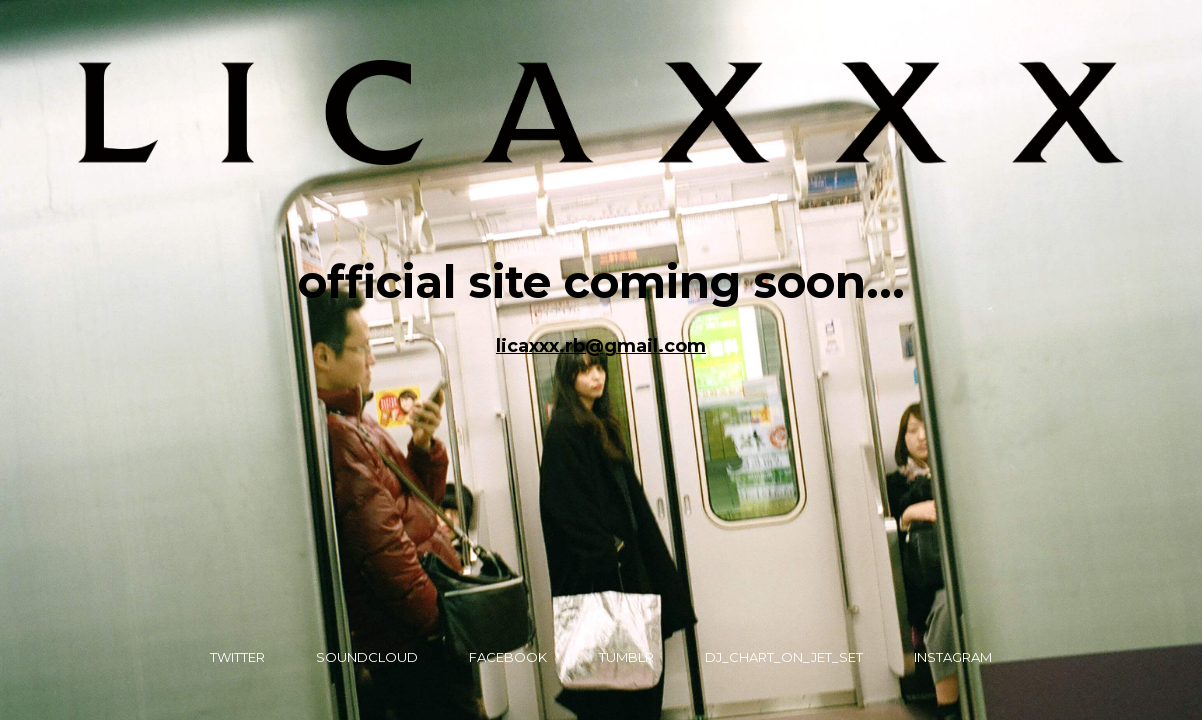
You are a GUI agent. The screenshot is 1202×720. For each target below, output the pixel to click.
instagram (953, 657)
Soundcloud (367, 657)
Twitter (237, 657)
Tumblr (626, 657)
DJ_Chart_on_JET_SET (784, 657)
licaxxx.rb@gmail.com (601, 346)
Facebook (508, 657)
